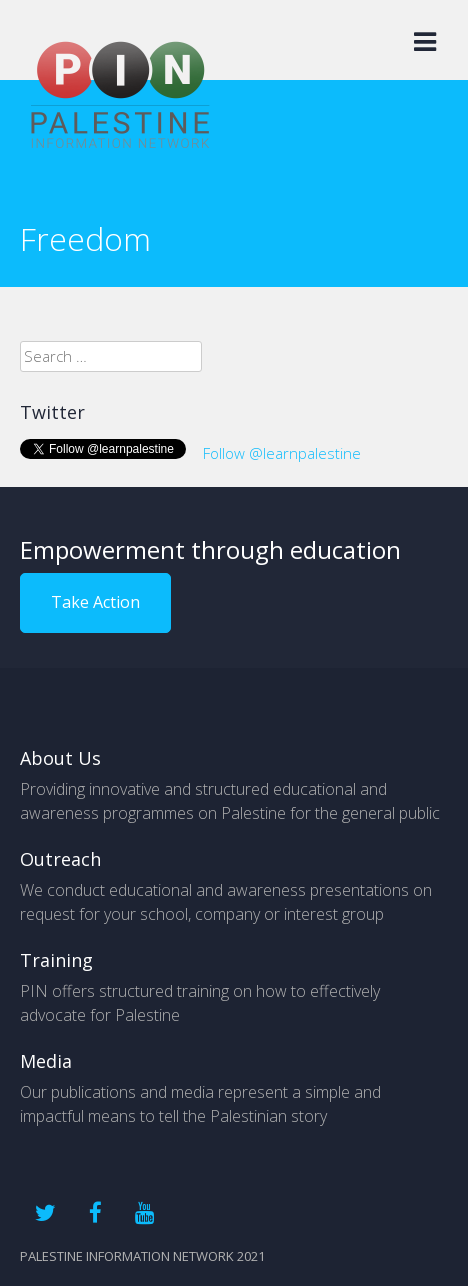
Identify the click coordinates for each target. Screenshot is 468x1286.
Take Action (95, 602)
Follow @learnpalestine (282, 453)
